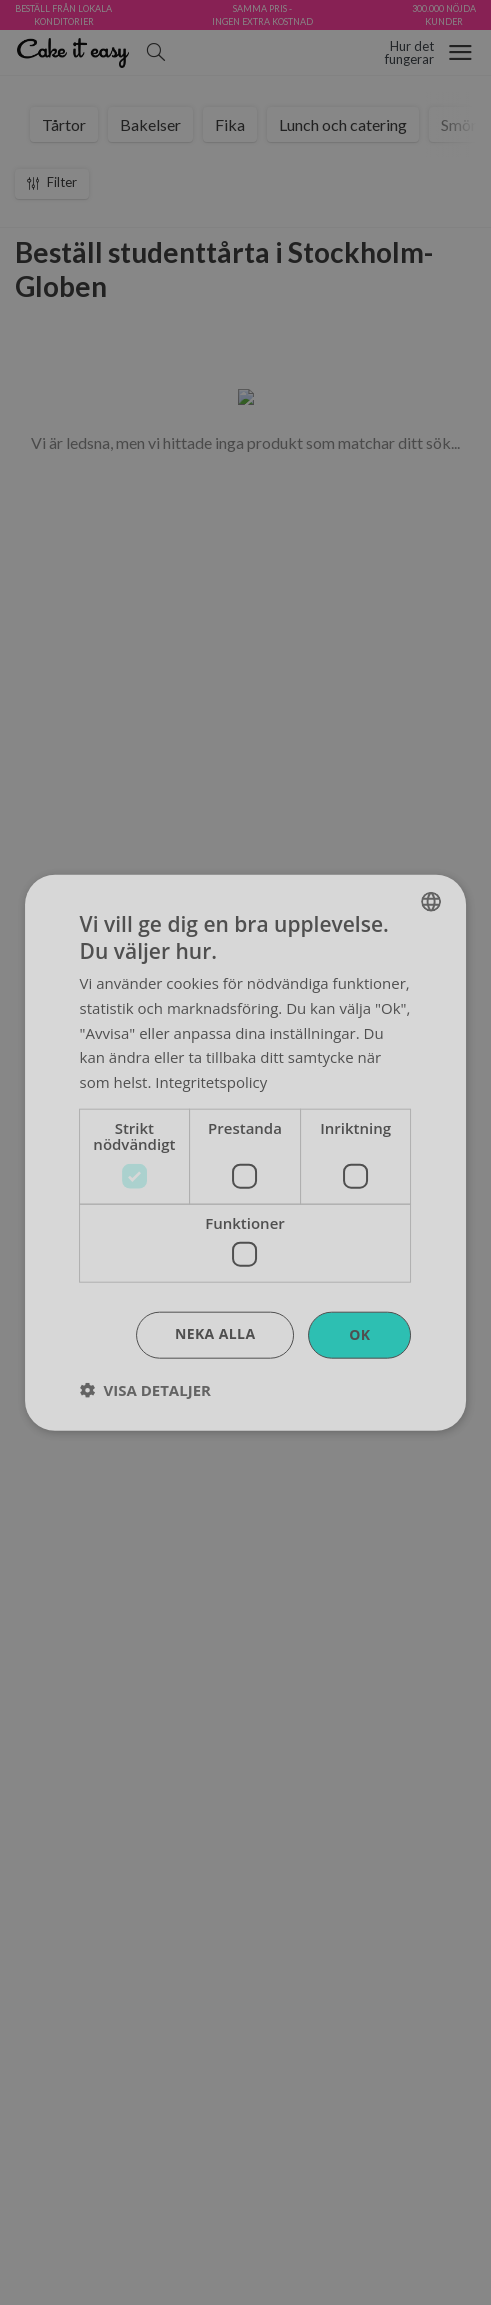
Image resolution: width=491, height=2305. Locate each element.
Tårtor (64, 124)
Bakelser (150, 124)
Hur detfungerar (409, 53)
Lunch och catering (343, 124)
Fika (230, 124)
